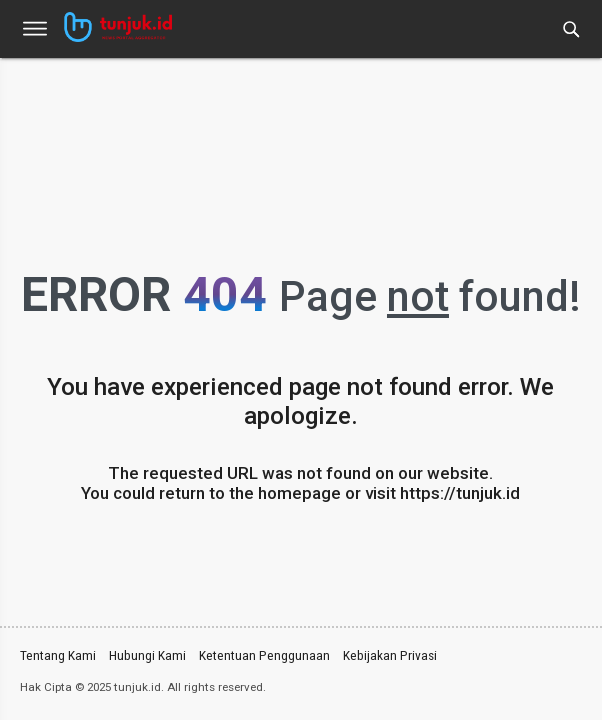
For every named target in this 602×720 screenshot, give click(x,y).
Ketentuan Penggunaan (264, 655)
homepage (299, 493)
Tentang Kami (58, 655)
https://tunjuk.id (460, 493)
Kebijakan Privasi (390, 655)
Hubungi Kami (147, 655)
